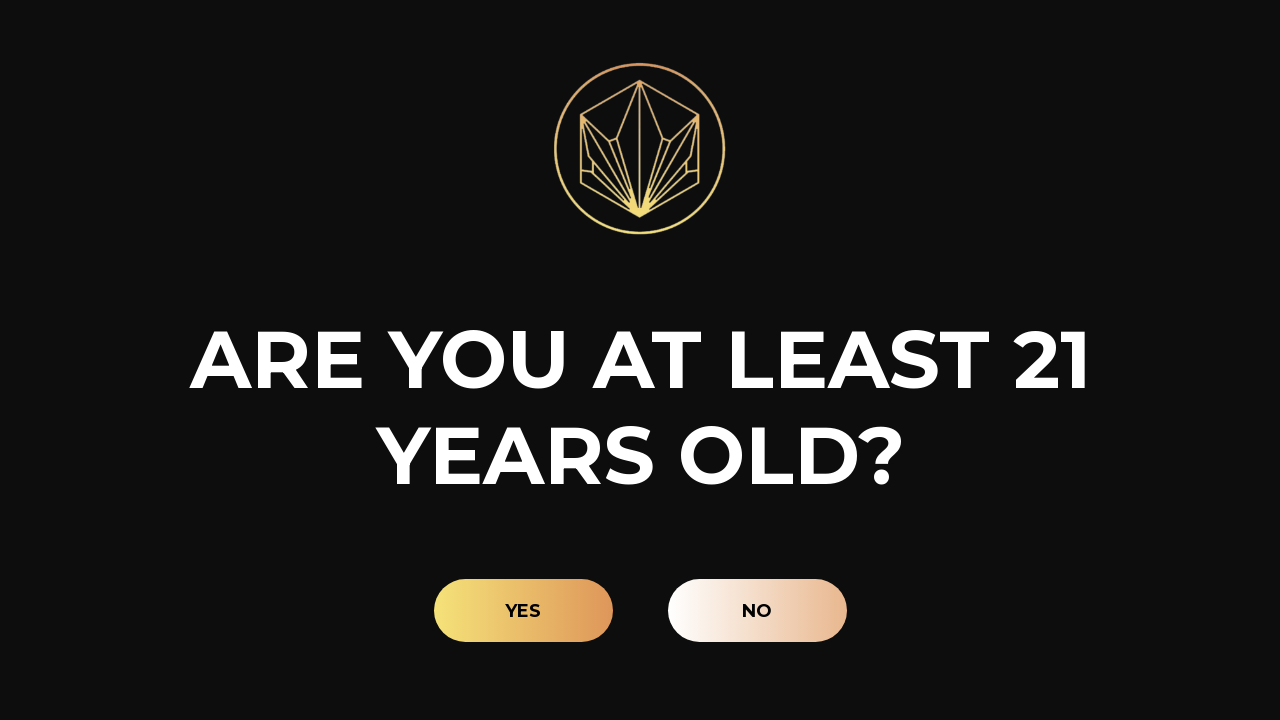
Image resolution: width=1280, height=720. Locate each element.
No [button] (757, 611)
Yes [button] (523, 611)
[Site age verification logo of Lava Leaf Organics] (640, 148)
